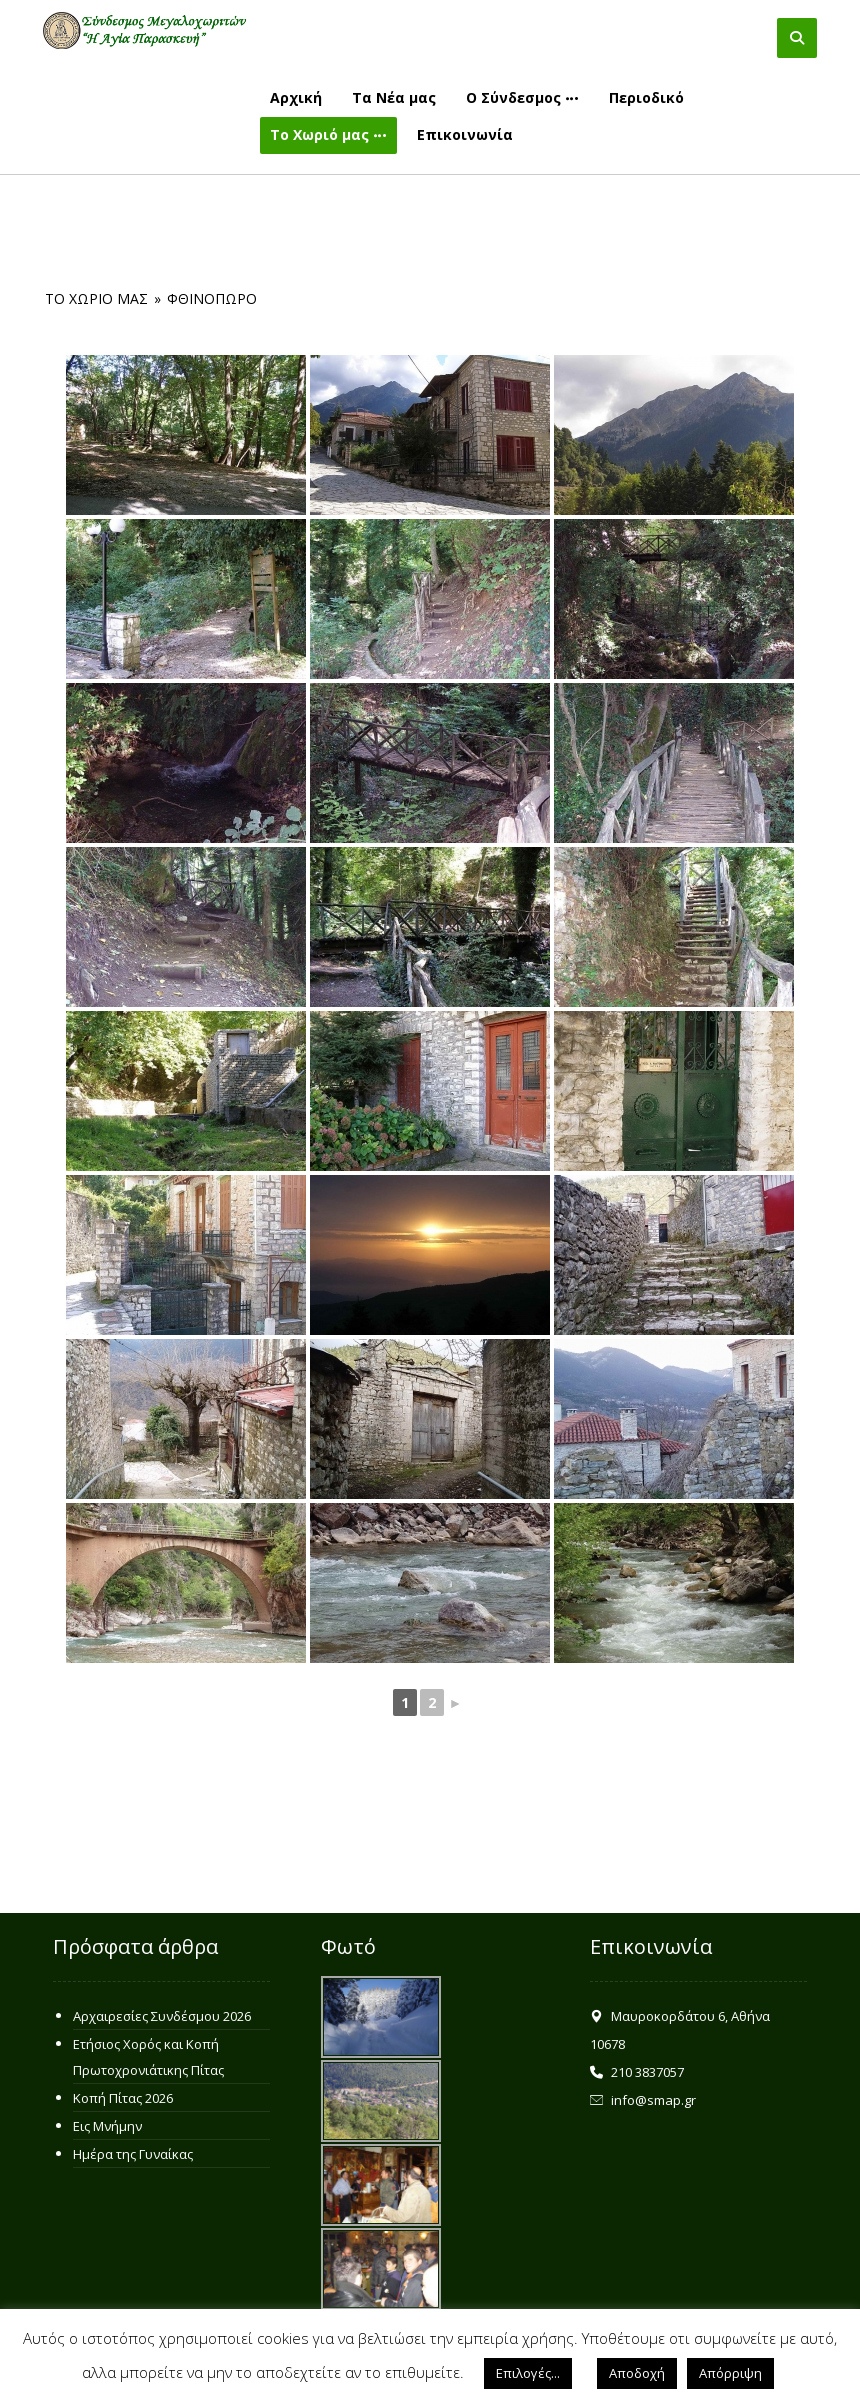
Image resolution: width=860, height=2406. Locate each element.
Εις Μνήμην (107, 2126)
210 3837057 (637, 2072)
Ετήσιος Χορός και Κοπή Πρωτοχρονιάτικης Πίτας (148, 2057)
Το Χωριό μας (96, 298)
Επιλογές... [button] (528, 2373)
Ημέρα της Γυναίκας (133, 2154)
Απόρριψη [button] (730, 2373)
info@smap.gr (643, 2100)
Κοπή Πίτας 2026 (123, 2098)
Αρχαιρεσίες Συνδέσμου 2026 (162, 2016)
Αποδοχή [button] (637, 2373)
